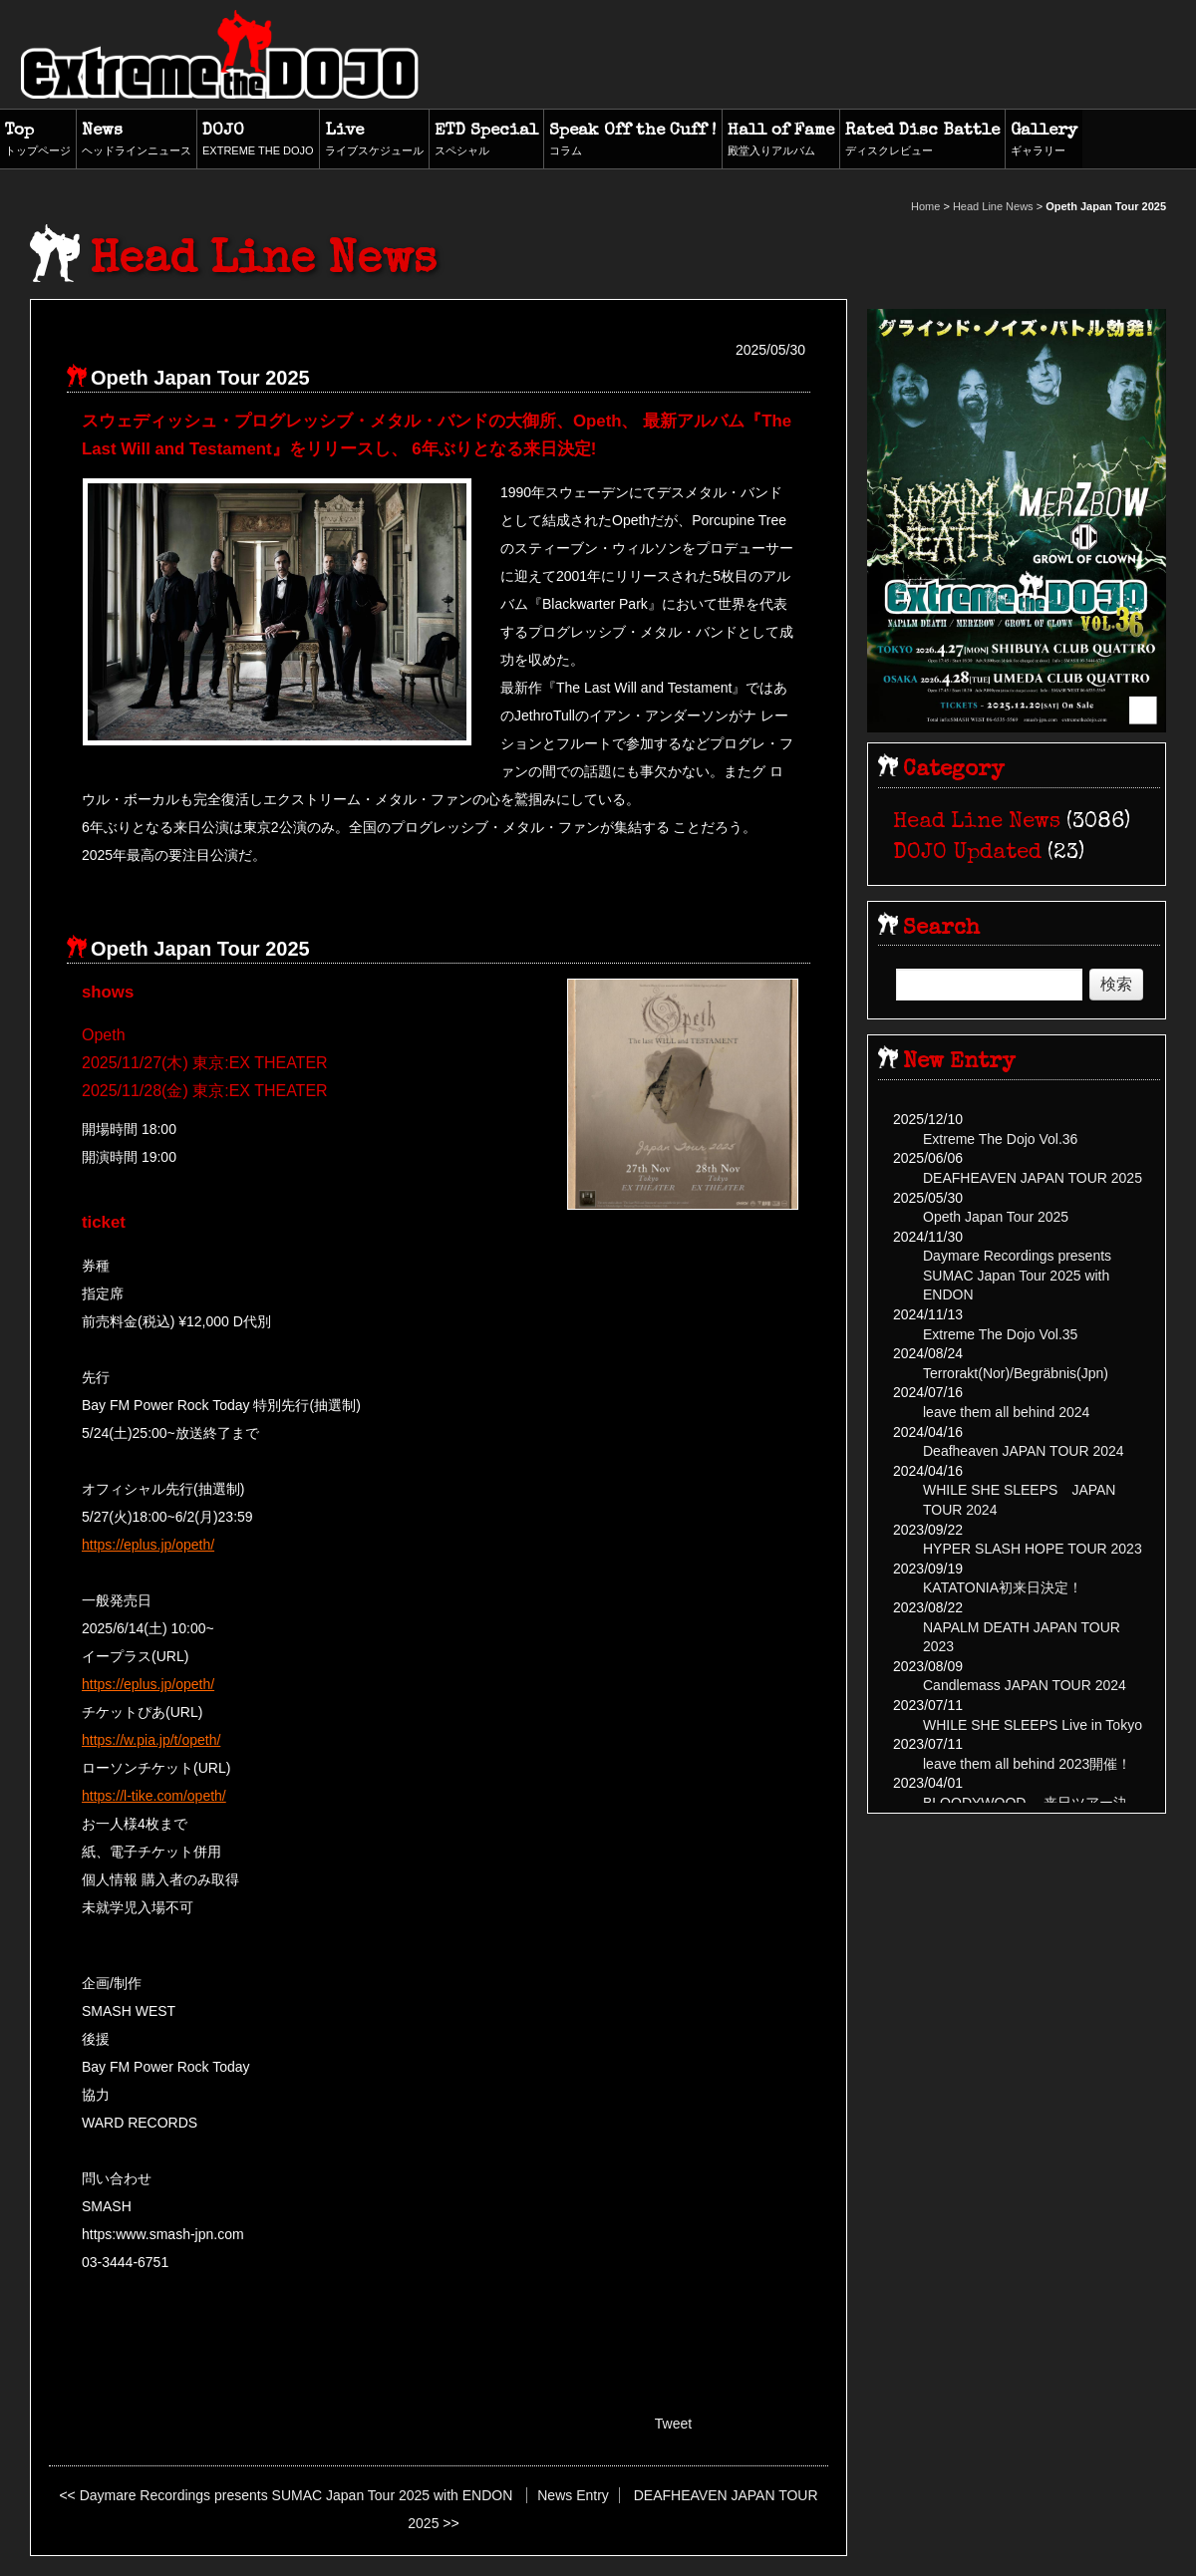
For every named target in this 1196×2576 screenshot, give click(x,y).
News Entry (573, 2495)
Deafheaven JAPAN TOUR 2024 (1023, 1451)
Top (38, 140)
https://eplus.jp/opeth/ (148, 1545)
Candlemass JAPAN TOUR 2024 (1024, 1685)
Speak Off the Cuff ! (633, 140)
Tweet (673, 2424)
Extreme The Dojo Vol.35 (1000, 1334)
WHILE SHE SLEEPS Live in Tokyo (1032, 1725)
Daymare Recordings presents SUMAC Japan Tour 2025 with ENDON (296, 2495)
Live (374, 140)
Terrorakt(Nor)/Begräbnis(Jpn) (1015, 1373)
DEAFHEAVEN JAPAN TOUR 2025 (1032, 1178)
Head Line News (993, 206)
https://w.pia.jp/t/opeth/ (151, 1740)
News (136, 140)
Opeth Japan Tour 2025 (995, 1217)
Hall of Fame (781, 140)
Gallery (1044, 140)
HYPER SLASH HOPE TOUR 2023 (1032, 1549)
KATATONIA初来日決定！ (1002, 1587)
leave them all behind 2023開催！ (1027, 1764)
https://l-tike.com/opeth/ (154, 1796)
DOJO (258, 140)
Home (925, 206)
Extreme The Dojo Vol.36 (1000, 1139)
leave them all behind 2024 (1006, 1412)
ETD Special (486, 140)
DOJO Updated (967, 854)
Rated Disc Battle (922, 140)
